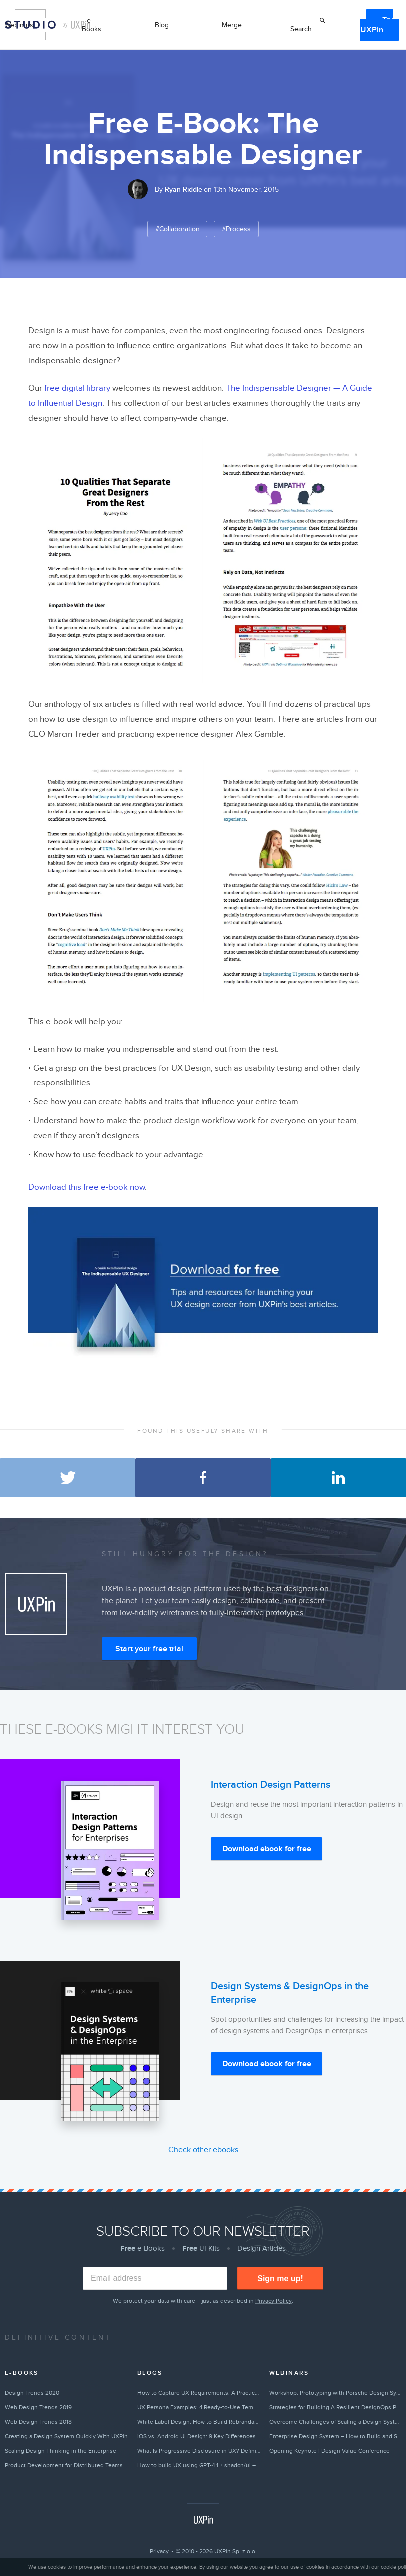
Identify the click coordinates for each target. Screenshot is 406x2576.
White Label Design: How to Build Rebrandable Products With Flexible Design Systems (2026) (198, 2421)
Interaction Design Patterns (270, 1785)
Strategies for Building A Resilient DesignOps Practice (335, 2407)
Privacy (159, 2551)
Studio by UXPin (30, 24)
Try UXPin (376, 25)
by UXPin (76, 25)
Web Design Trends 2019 (38, 2407)
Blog (162, 25)
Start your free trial (149, 1649)
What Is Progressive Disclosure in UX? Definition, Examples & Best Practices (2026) (198, 2450)
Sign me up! (280, 2278)
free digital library (77, 388)
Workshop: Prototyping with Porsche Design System (335, 2392)
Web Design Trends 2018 (38, 2421)
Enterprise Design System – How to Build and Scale (335, 2436)
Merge (232, 25)
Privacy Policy (273, 2300)
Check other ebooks (203, 2150)
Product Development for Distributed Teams (64, 2465)
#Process (236, 229)
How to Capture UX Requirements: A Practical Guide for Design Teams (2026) (198, 2392)
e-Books (91, 24)
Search (301, 29)
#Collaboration (177, 229)
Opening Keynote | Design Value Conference (329, 2450)
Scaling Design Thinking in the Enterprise (60, 2450)
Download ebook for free (266, 1849)
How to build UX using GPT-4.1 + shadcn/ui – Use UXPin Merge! (198, 2465)
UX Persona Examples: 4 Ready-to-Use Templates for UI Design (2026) (198, 2407)
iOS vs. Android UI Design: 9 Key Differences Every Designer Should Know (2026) (198, 2436)
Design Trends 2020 (32, 2392)
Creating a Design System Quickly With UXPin (66, 2436)
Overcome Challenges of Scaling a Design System (335, 2421)
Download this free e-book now (86, 1187)
